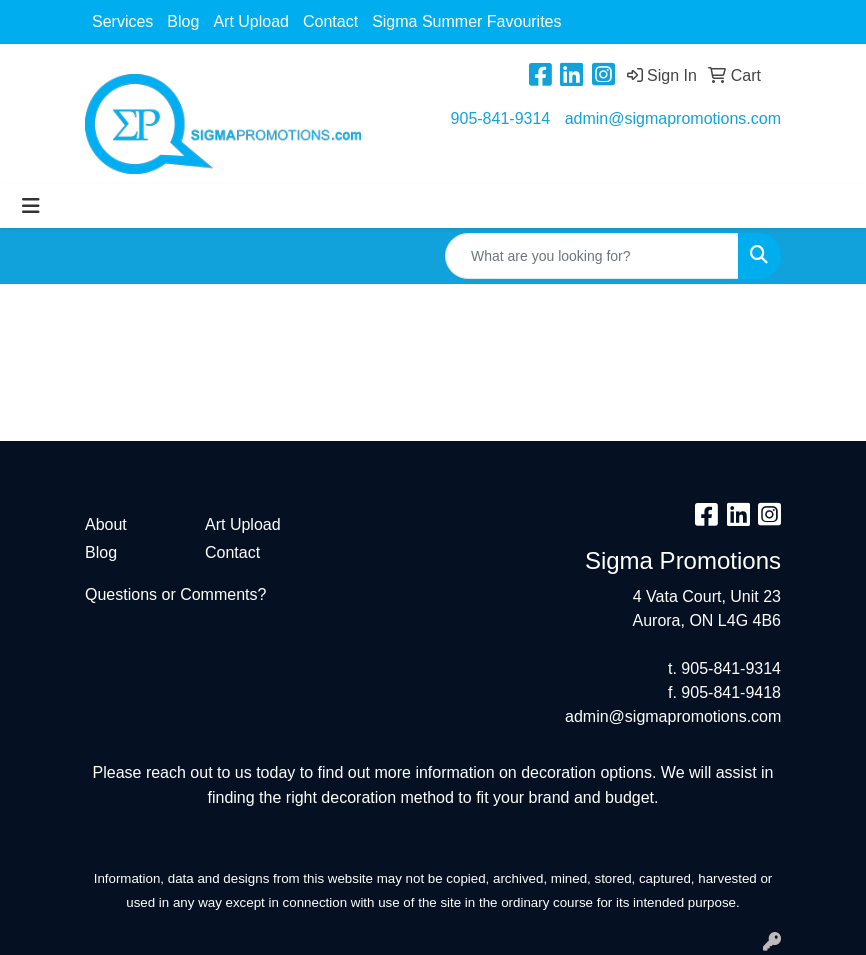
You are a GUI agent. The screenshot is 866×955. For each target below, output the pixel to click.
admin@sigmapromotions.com (673, 118)
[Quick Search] (592, 256)
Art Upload (251, 21)
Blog (183, 21)
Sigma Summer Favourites (466, 21)
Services (122, 21)
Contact (330, 21)
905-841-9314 (501, 118)
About (106, 524)
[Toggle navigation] (31, 206)
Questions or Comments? (175, 594)
